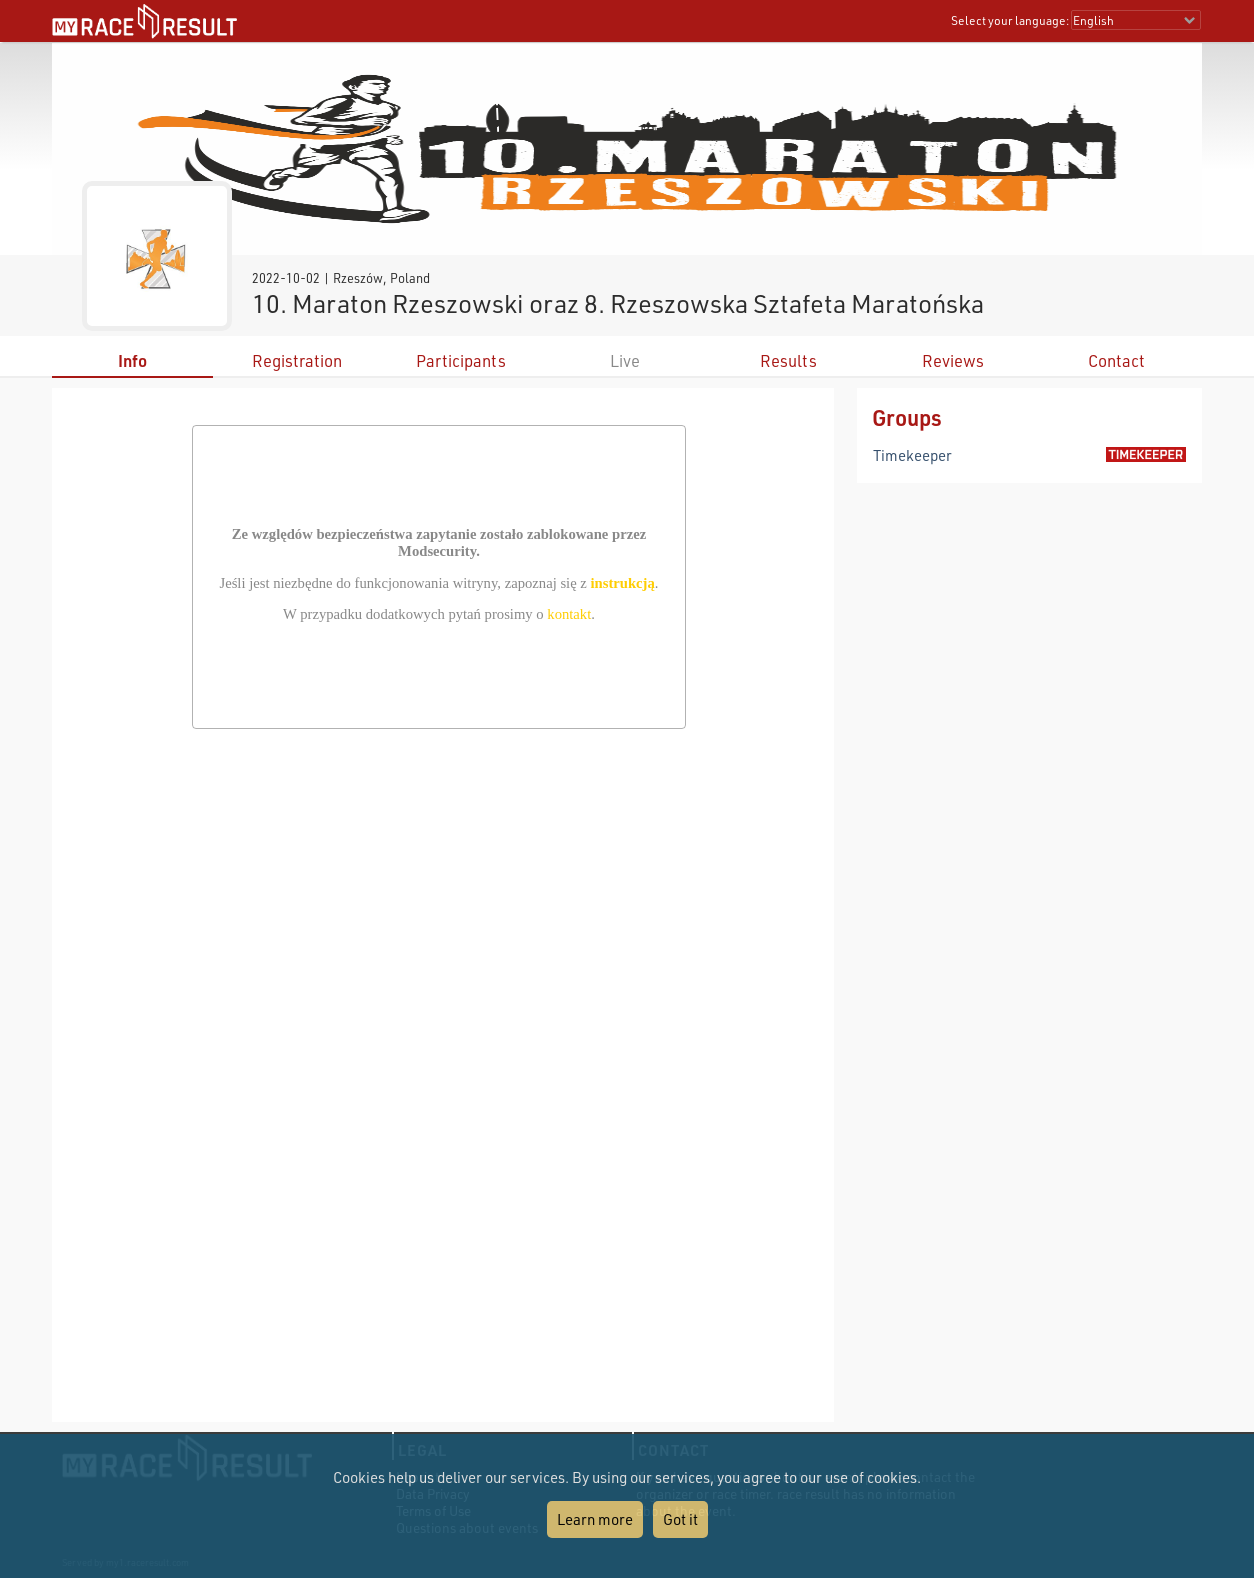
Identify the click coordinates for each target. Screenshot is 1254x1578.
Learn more (595, 1519)
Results (788, 360)
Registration (297, 360)
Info (132, 360)
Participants (461, 360)
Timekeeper (912, 455)
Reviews (953, 360)
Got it (680, 1519)
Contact (1116, 360)
